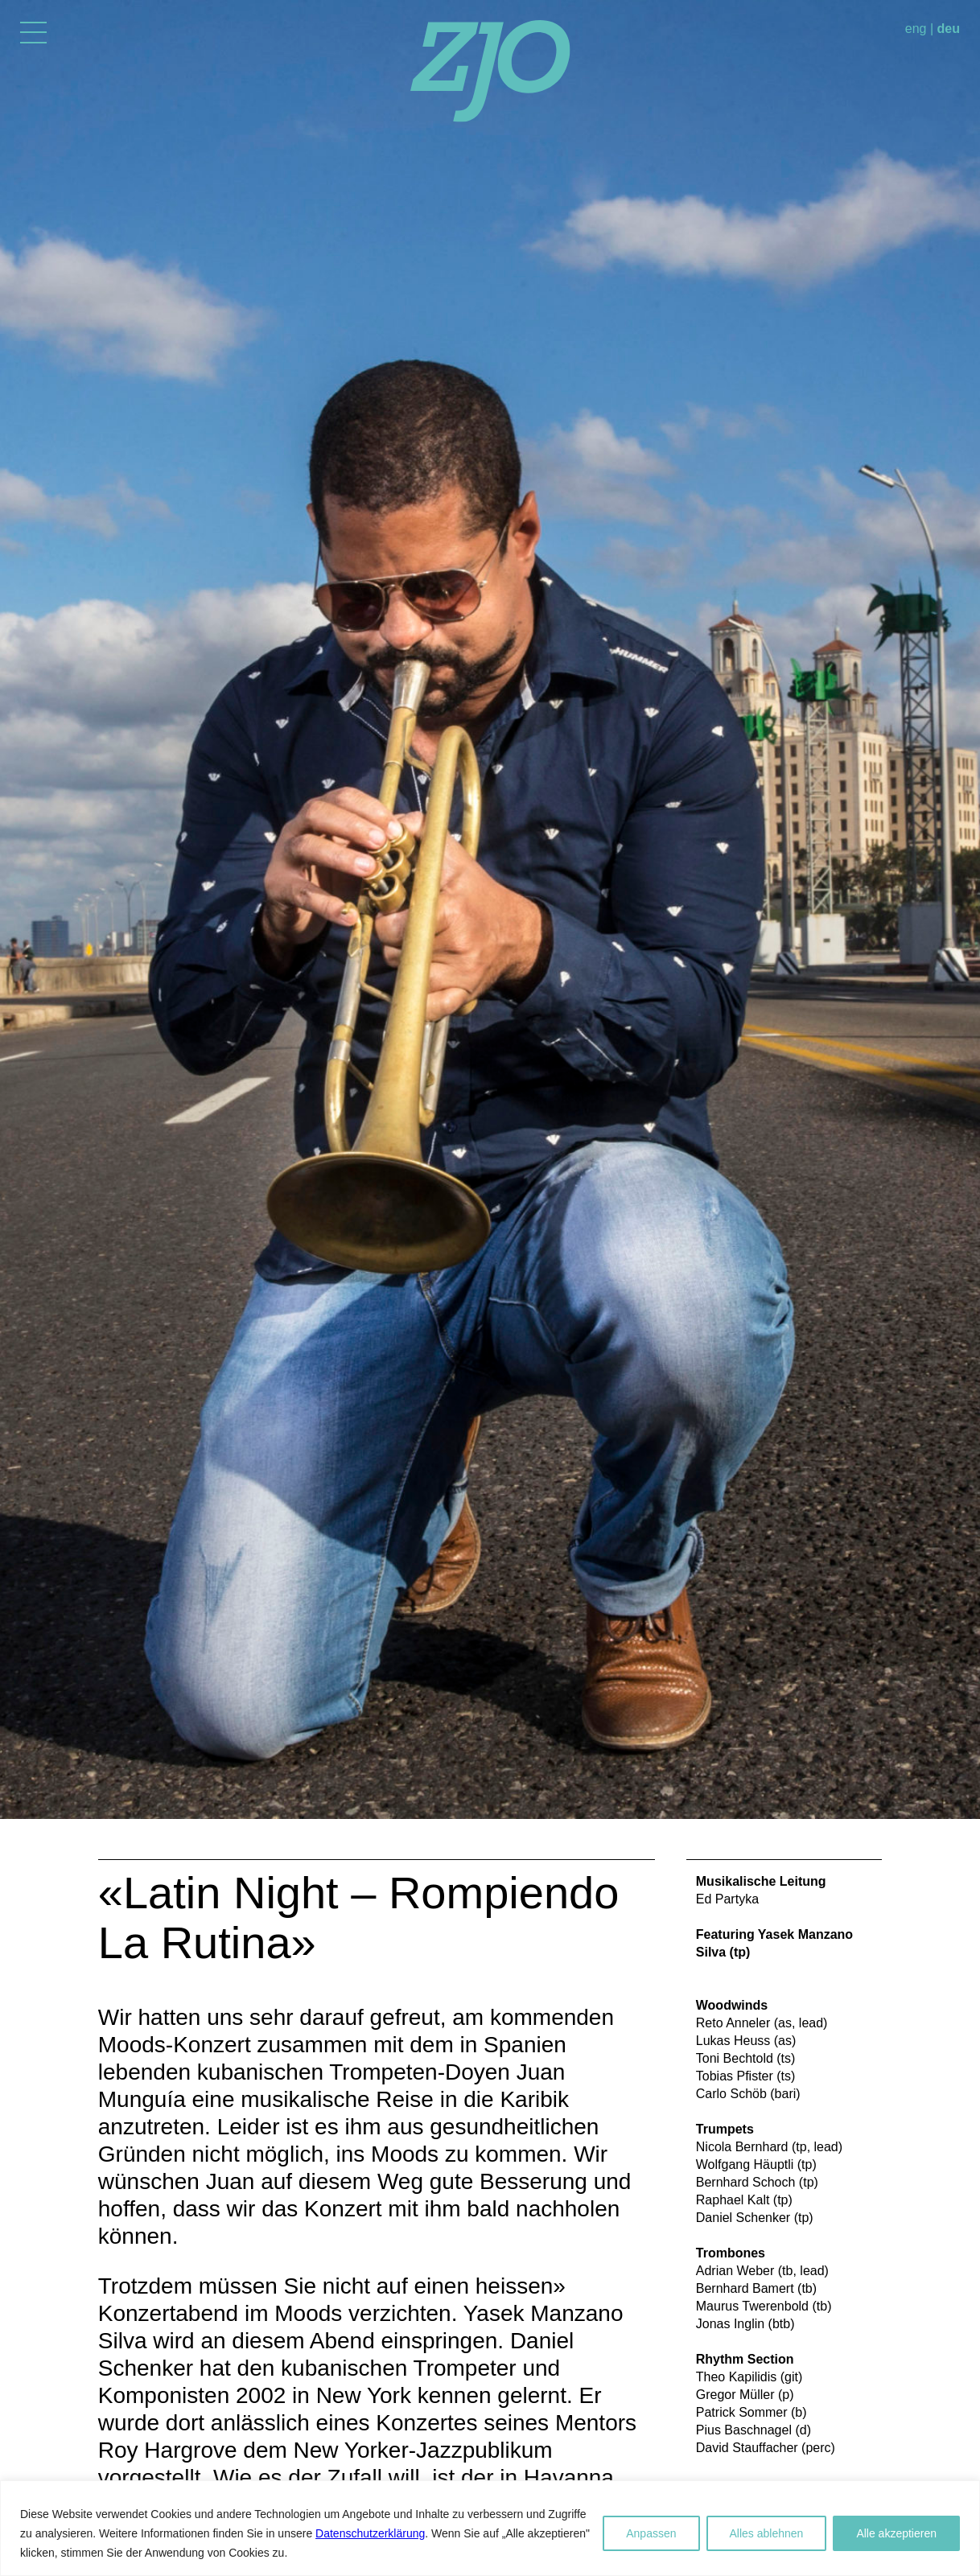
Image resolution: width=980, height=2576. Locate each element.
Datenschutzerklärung (370, 2533)
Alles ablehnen (767, 2533)
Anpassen (651, 2533)
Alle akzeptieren (896, 2533)
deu (948, 28)
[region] (490, 2528)
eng (916, 28)
